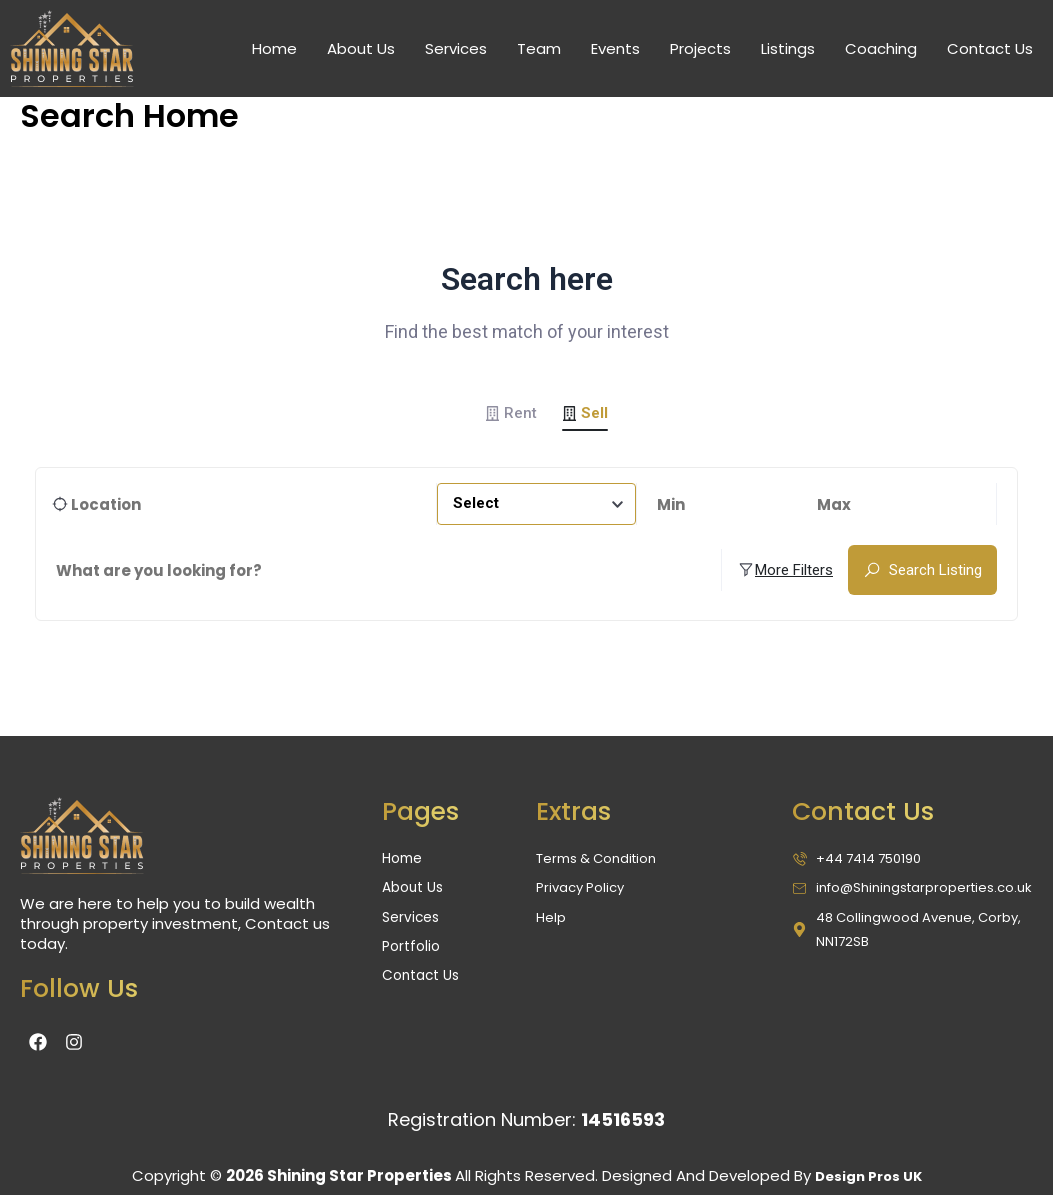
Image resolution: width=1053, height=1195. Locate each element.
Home (274, 48)
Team (539, 48)
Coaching (881, 48)
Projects (700, 48)
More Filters (785, 571)
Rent (511, 413)
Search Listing (922, 571)
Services (456, 48)
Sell (585, 413)
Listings (788, 48)
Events (615, 48)
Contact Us (990, 48)
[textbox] (536, 506)
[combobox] (536, 506)
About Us (361, 48)
